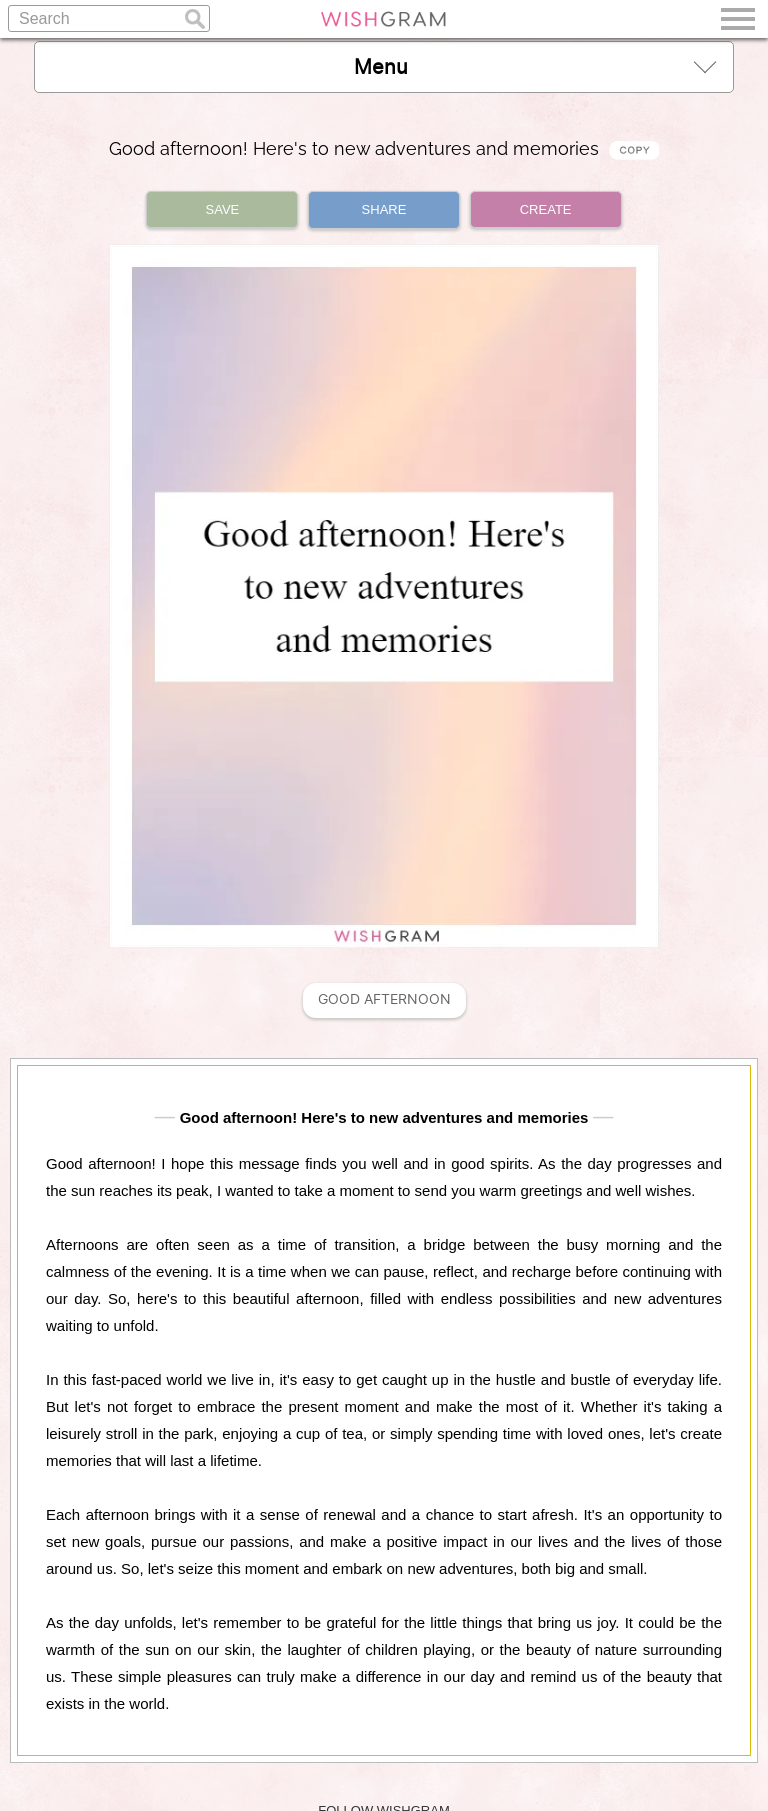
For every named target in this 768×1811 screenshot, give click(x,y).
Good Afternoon (384, 999)
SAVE (223, 209)
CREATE (546, 209)
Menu (535, 66)
